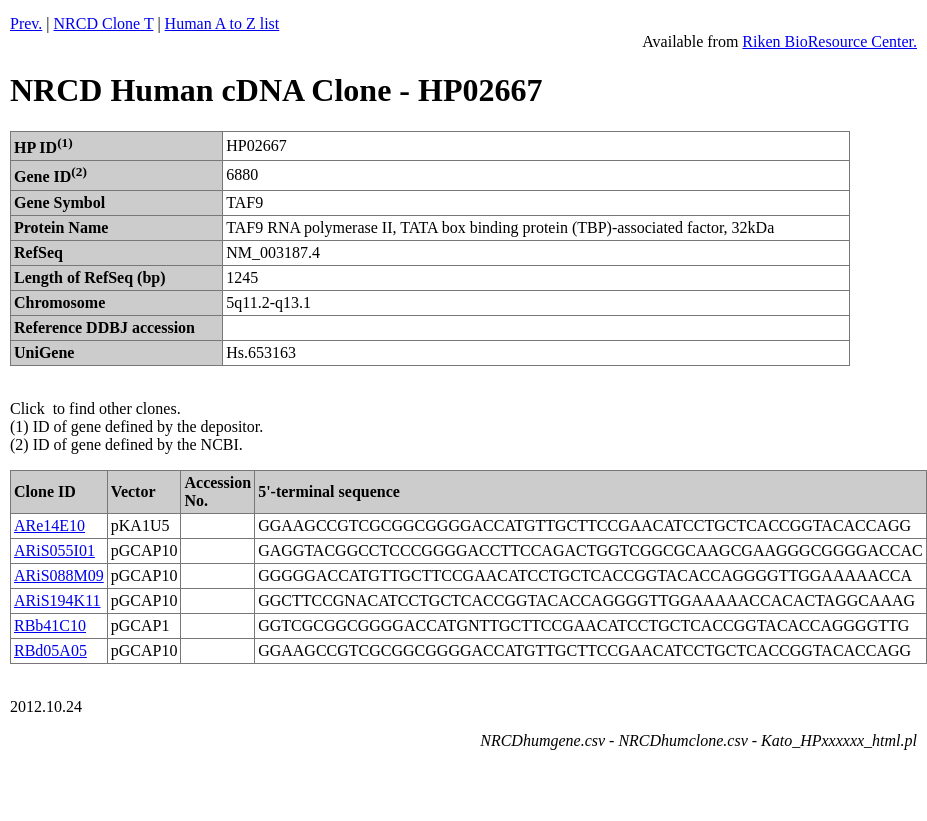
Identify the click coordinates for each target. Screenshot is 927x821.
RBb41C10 (50, 625)
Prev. (26, 23)
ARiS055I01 (54, 550)
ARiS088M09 (59, 575)
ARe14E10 (49, 525)
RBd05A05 (50, 650)
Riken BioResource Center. (829, 41)
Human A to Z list (222, 23)
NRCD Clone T (104, 23)
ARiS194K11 (57, 600)
